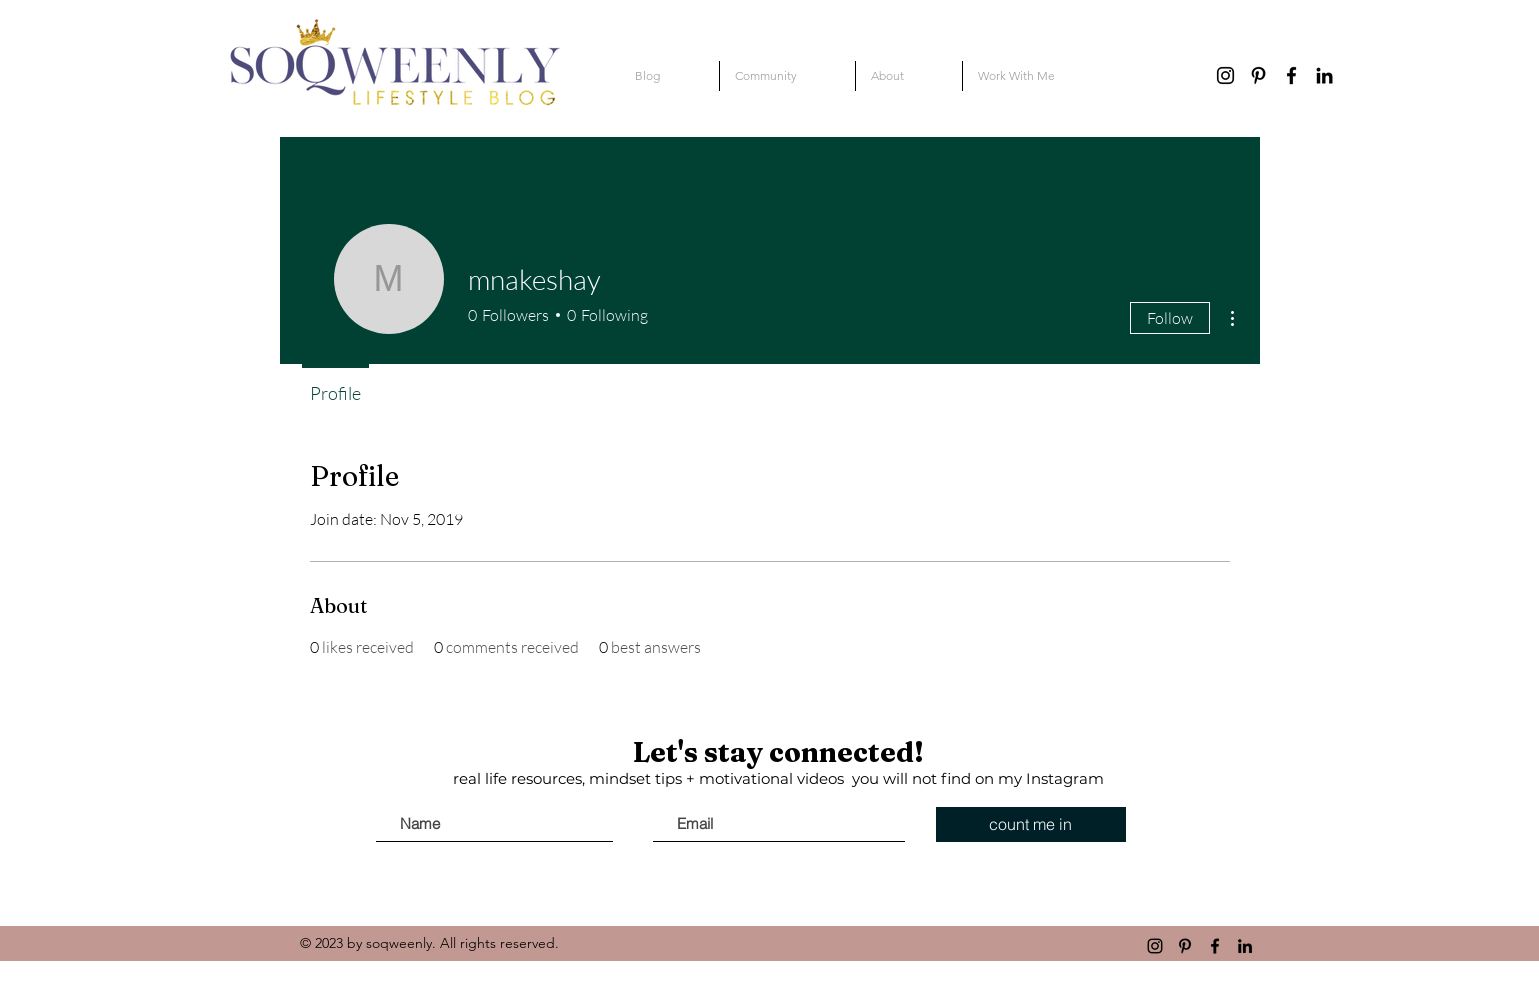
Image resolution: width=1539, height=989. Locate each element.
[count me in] (1031, 824)
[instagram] (1225, 75)
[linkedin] (1324, 75)
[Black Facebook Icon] (1291, 75)
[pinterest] (1258, 75)
